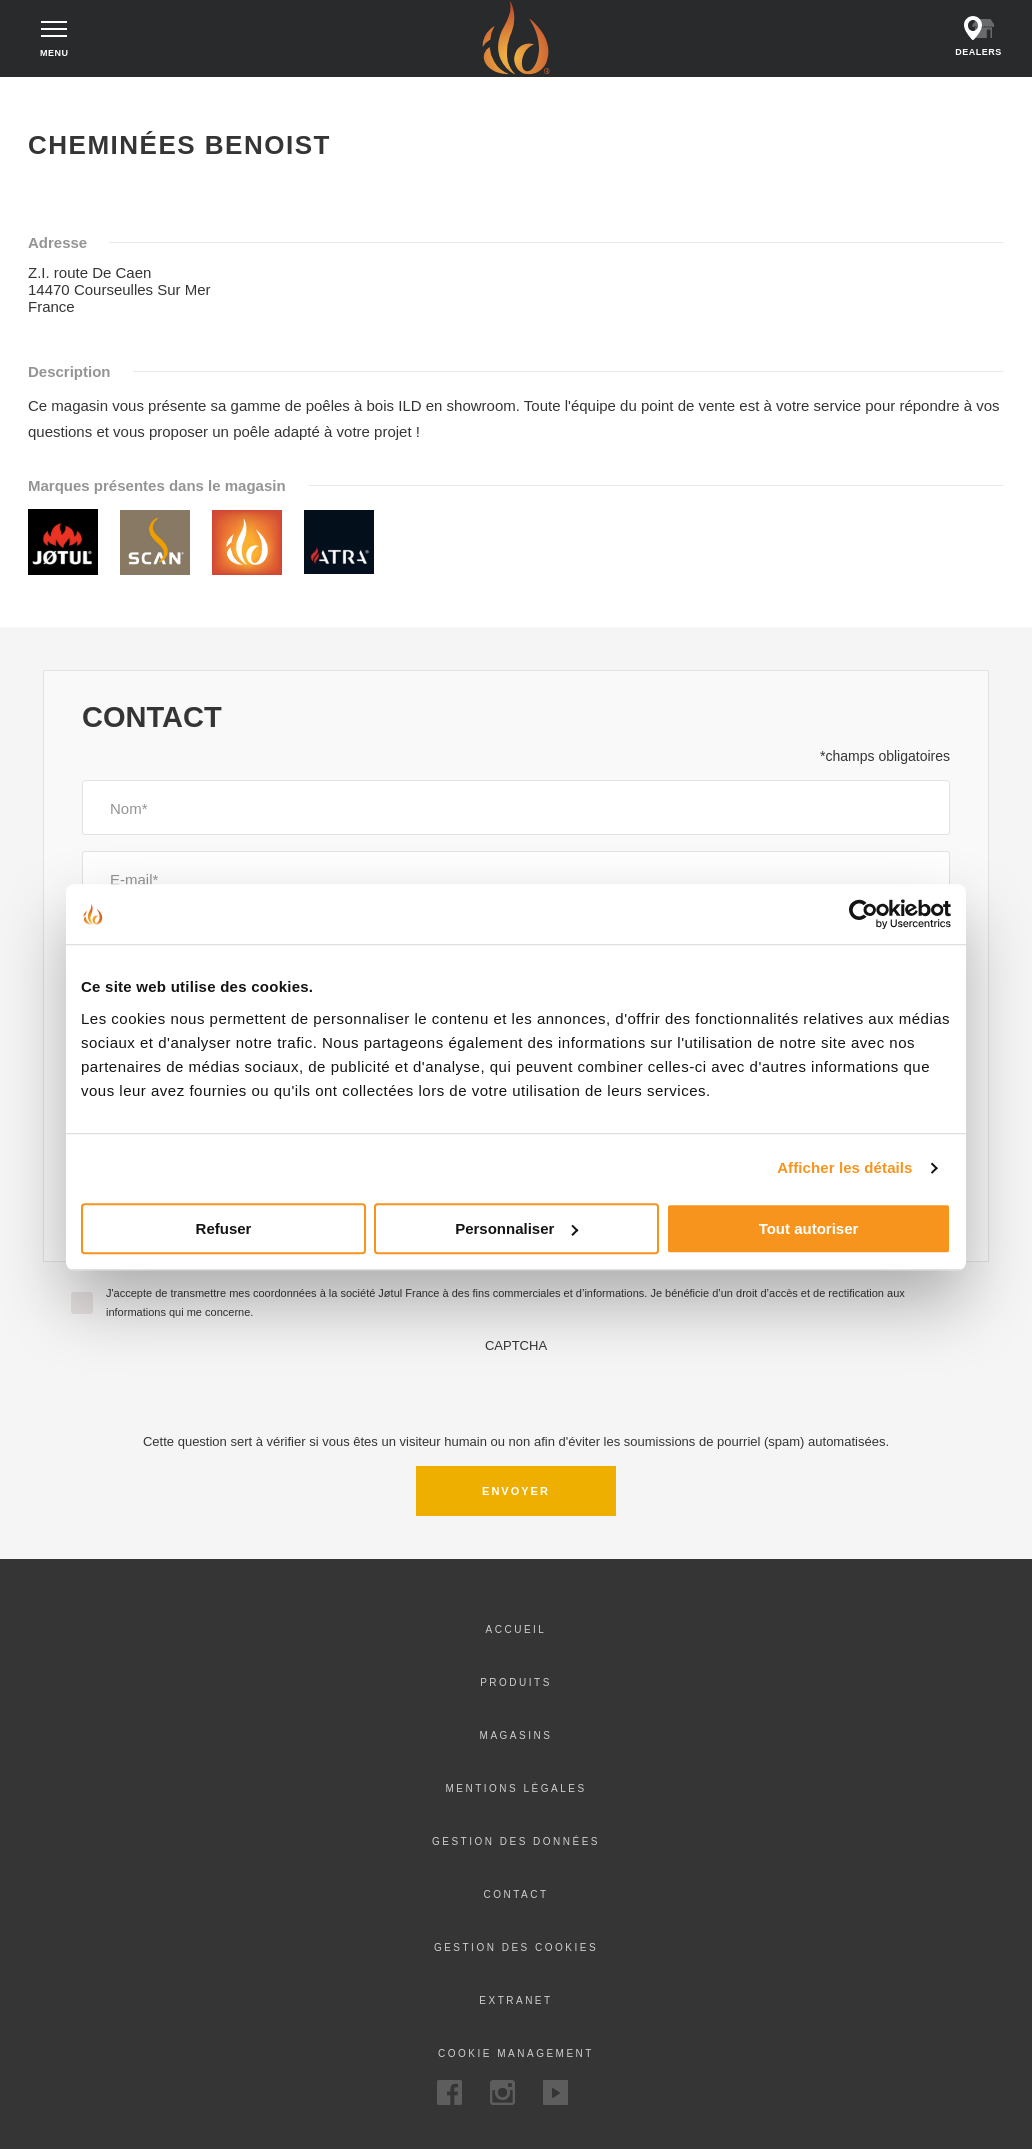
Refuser (224, 1228)
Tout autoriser (809, 1228)
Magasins (516, 1739)
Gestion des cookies (516, 1951)
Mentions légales (515, 1792)
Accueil (62, 100)
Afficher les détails (844, 1167)
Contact (515, 1898)
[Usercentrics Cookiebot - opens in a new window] (863, 914)
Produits (516, 1686)
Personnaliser (516, 1228)
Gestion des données (516, 1845)
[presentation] (516, 1395)
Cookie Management (516, 2057)
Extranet (515, 2004)
